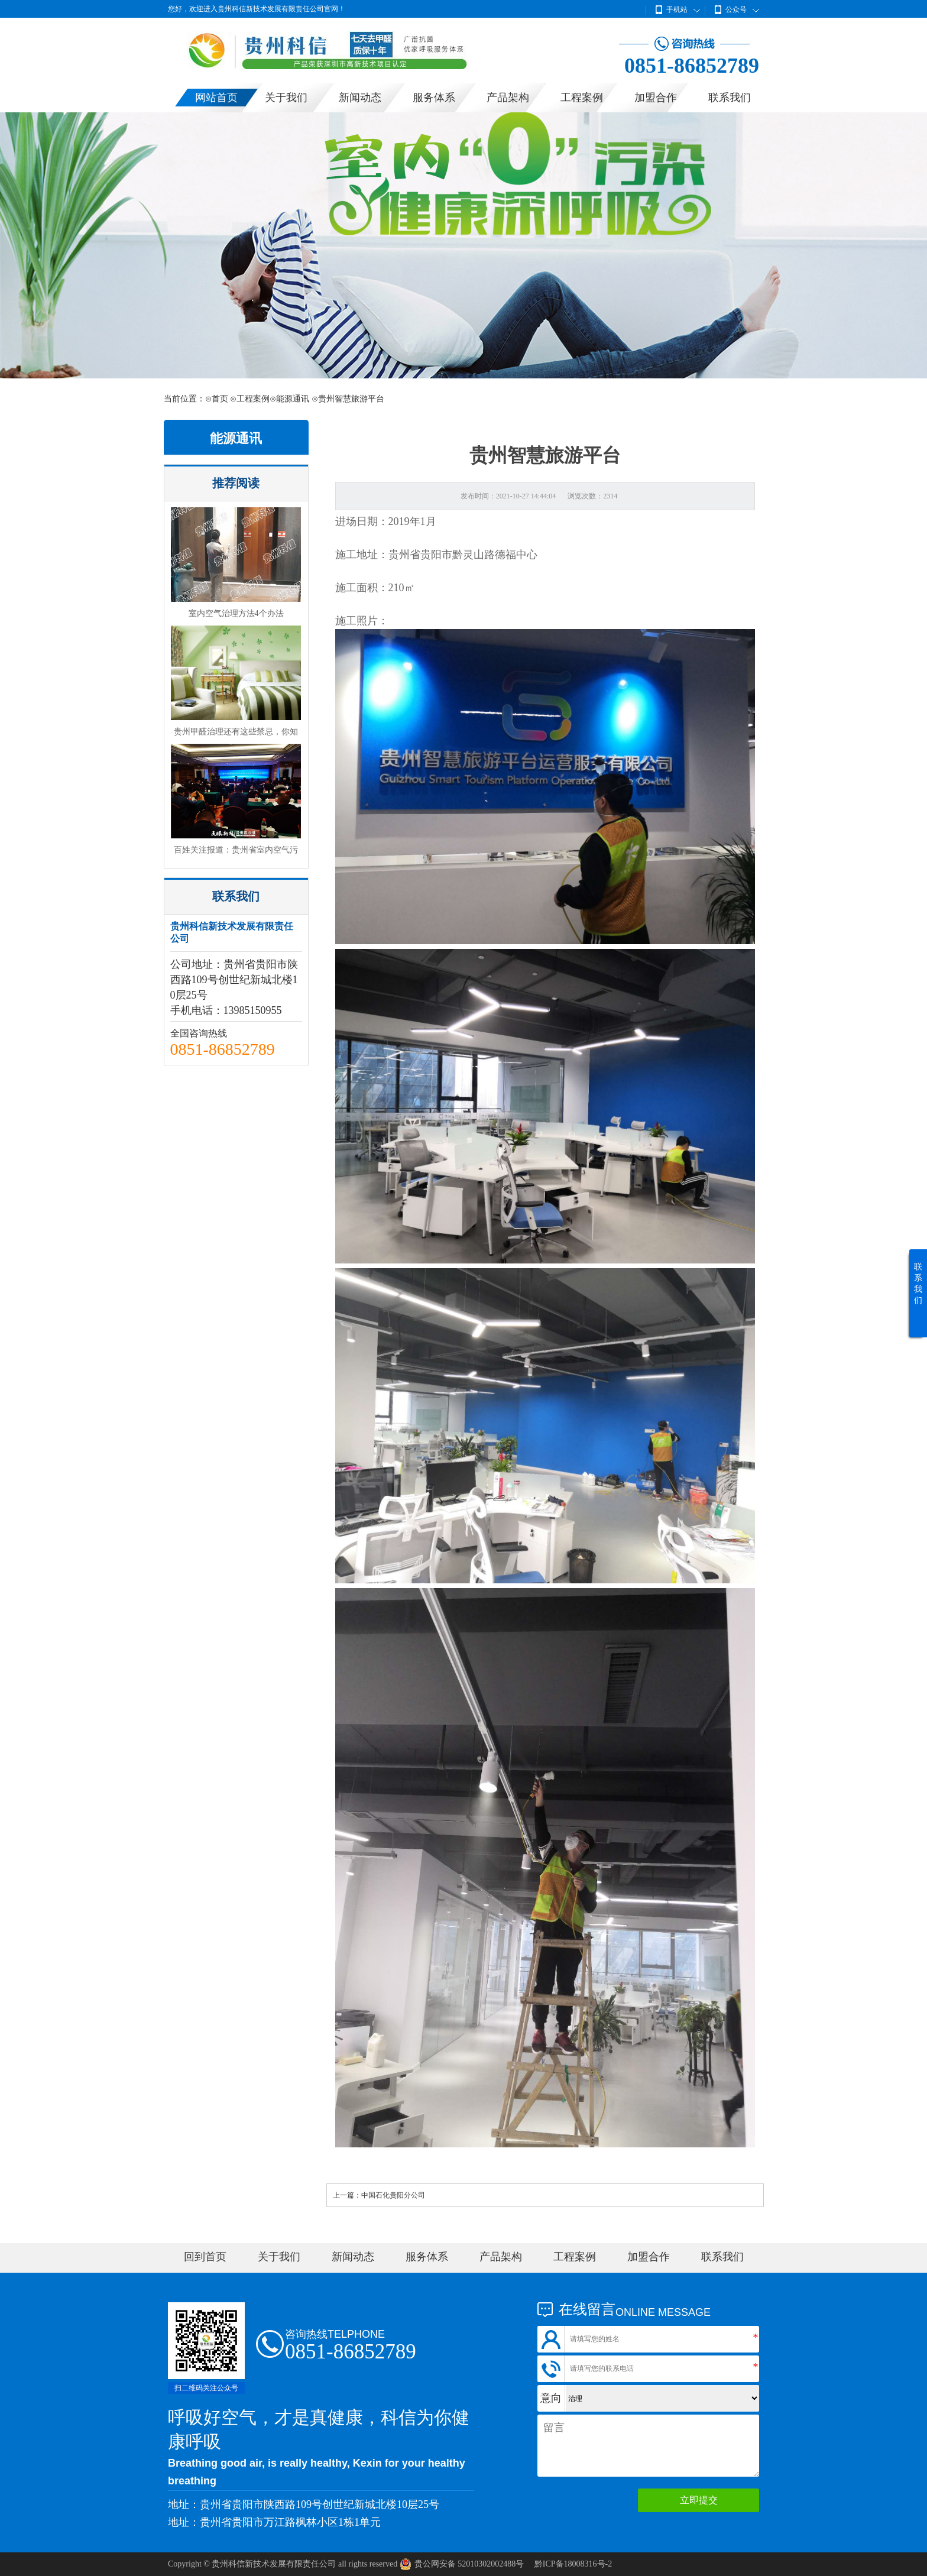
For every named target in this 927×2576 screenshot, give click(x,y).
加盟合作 (655, 97)
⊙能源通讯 (289, 398)
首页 (220, 398)
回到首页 (205, 2257)
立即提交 (699, 2500)
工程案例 (581, 97)
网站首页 (216, 97)
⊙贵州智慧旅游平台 (348, 398)
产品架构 (508, 97)
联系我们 (729, 97)
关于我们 (286, 97)
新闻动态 (360, 97)
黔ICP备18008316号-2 (573, 2563)
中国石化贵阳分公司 (393, 2195)
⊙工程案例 (250, 398)
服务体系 (434, 97)
